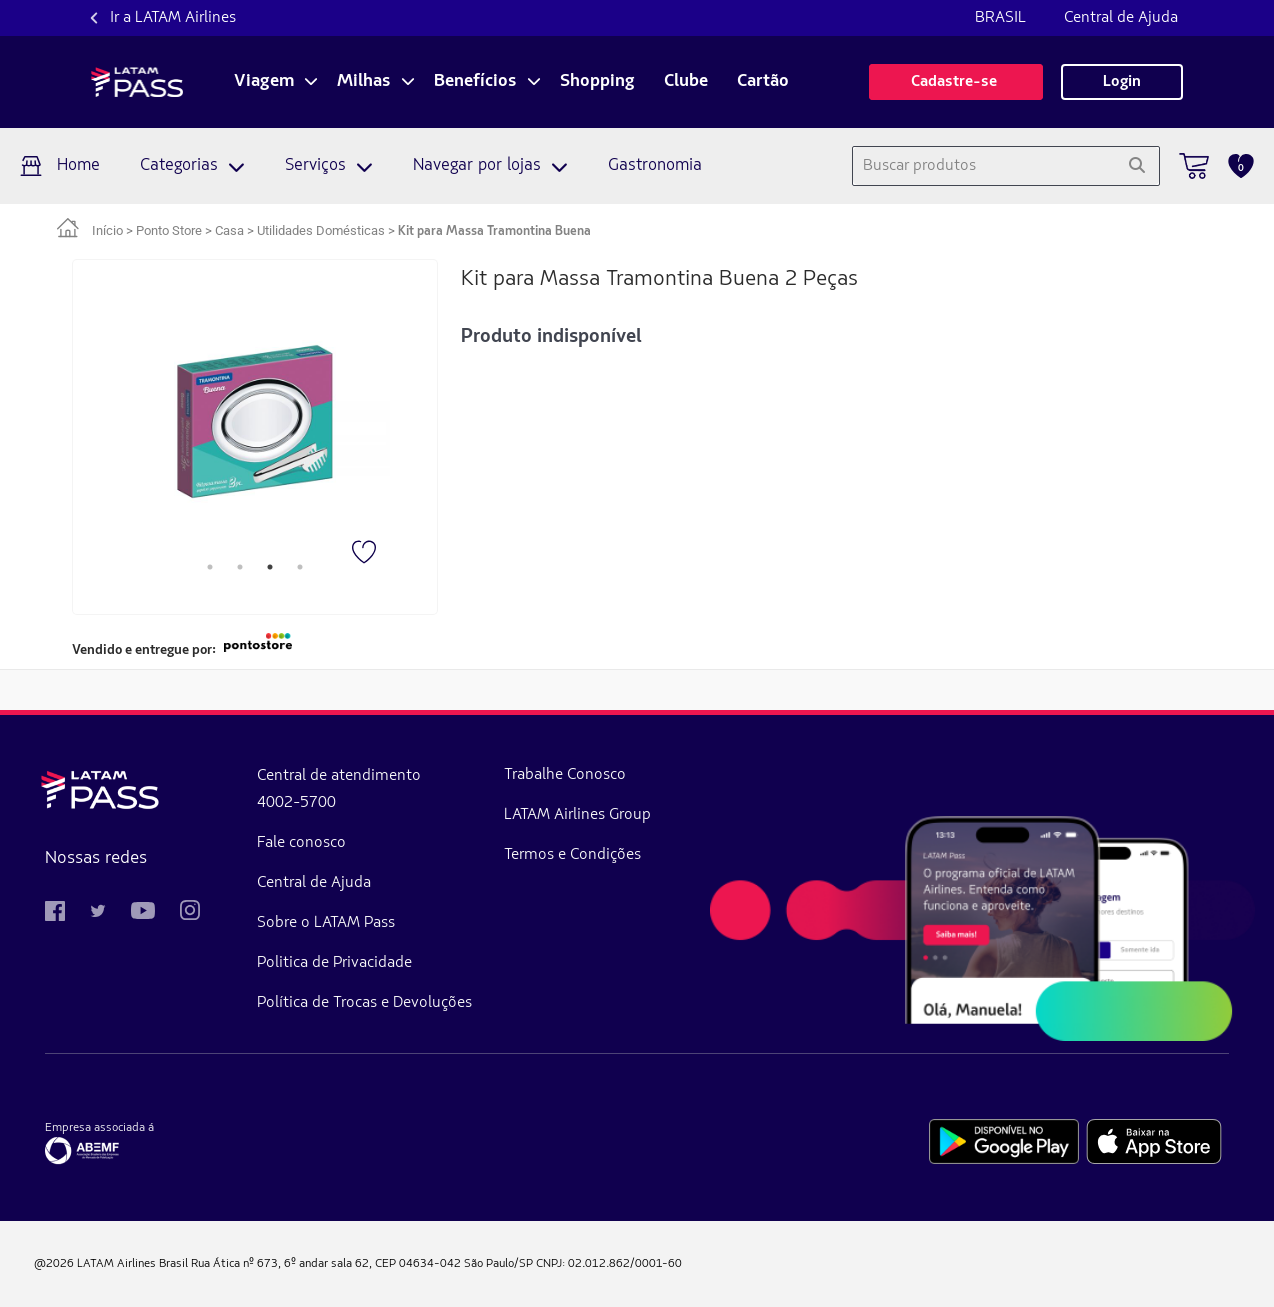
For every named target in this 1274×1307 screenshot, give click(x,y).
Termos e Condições (572, 855)
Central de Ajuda (1121, 18)
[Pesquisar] (1136, 166)
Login (1122, 82)
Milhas (364, 82)
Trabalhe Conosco (565, 775)
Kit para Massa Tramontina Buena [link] (494, 231)
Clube (686, 82)
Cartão (763, 82)
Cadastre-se (956, 82)
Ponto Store (169, 230)
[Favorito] (366, 554)
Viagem (264, 82)
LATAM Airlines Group (577, 815)
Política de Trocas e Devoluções (364, 1003)
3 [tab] (270, 567)
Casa (229, 230)
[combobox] (983, 166)
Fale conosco (301, 843)
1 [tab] (210, 567)
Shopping (597, 82)
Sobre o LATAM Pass (326, 923)
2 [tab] (240, 567)
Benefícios (475, 82)
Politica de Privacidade (334, 963)
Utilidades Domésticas (321, 230)
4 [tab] (300, 567)
